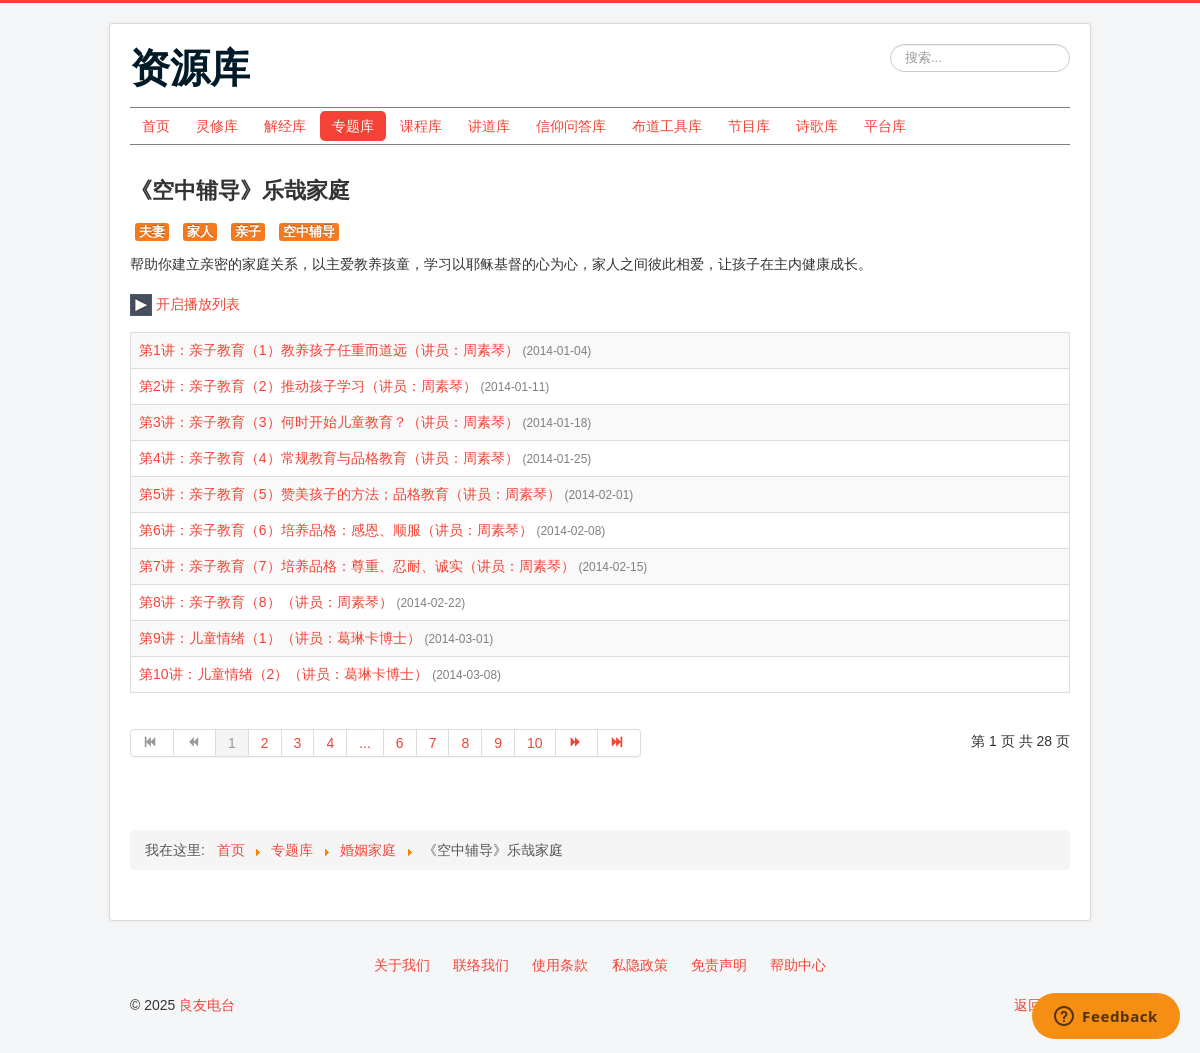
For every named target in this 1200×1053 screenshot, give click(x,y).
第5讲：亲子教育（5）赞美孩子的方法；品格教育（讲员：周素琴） (351, 494)
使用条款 (560, 965)
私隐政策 (640, 965)
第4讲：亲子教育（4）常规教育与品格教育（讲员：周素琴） (330, 458)
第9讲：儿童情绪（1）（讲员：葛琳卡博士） (281, 638)
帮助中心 (798, 965)
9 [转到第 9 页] (498, 743)
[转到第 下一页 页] (577, 743)
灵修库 (217, 126)
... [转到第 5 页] (365, 743)
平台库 (885, 126)
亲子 (248, 231)
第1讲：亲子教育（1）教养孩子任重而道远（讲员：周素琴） (330, 350)
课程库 (421, 126)
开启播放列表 (185, 304)
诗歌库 (817, 126)
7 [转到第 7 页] (433, 743)
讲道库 (489, 126)
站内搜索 (890, 44)
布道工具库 (667, 126)
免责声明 (719, 965)
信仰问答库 (571, 126)
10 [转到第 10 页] (535, 743)
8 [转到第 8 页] (465, 743)
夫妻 (152, 231)
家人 (200, 231)
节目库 (749, 126)
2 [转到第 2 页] (265, 743)
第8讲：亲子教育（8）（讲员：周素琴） (267, 602)
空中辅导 (309, 231)
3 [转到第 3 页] (298, 743)
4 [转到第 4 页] (330, 743)
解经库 (285, 126)
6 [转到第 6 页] (400, 743)
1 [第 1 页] (232, 743)
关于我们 (402, 965)
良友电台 (207, 1005)
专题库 (353, 126)
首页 (156, 126)
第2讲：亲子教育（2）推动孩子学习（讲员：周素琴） (309, 386)
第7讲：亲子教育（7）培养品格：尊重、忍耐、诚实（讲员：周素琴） (358, 566)
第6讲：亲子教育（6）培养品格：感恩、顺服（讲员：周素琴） (337, 530)
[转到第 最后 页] (619, 743)
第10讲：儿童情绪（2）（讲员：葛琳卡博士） (285, 674)
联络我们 (481, 965)
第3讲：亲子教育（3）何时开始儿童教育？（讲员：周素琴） (330, 422)
